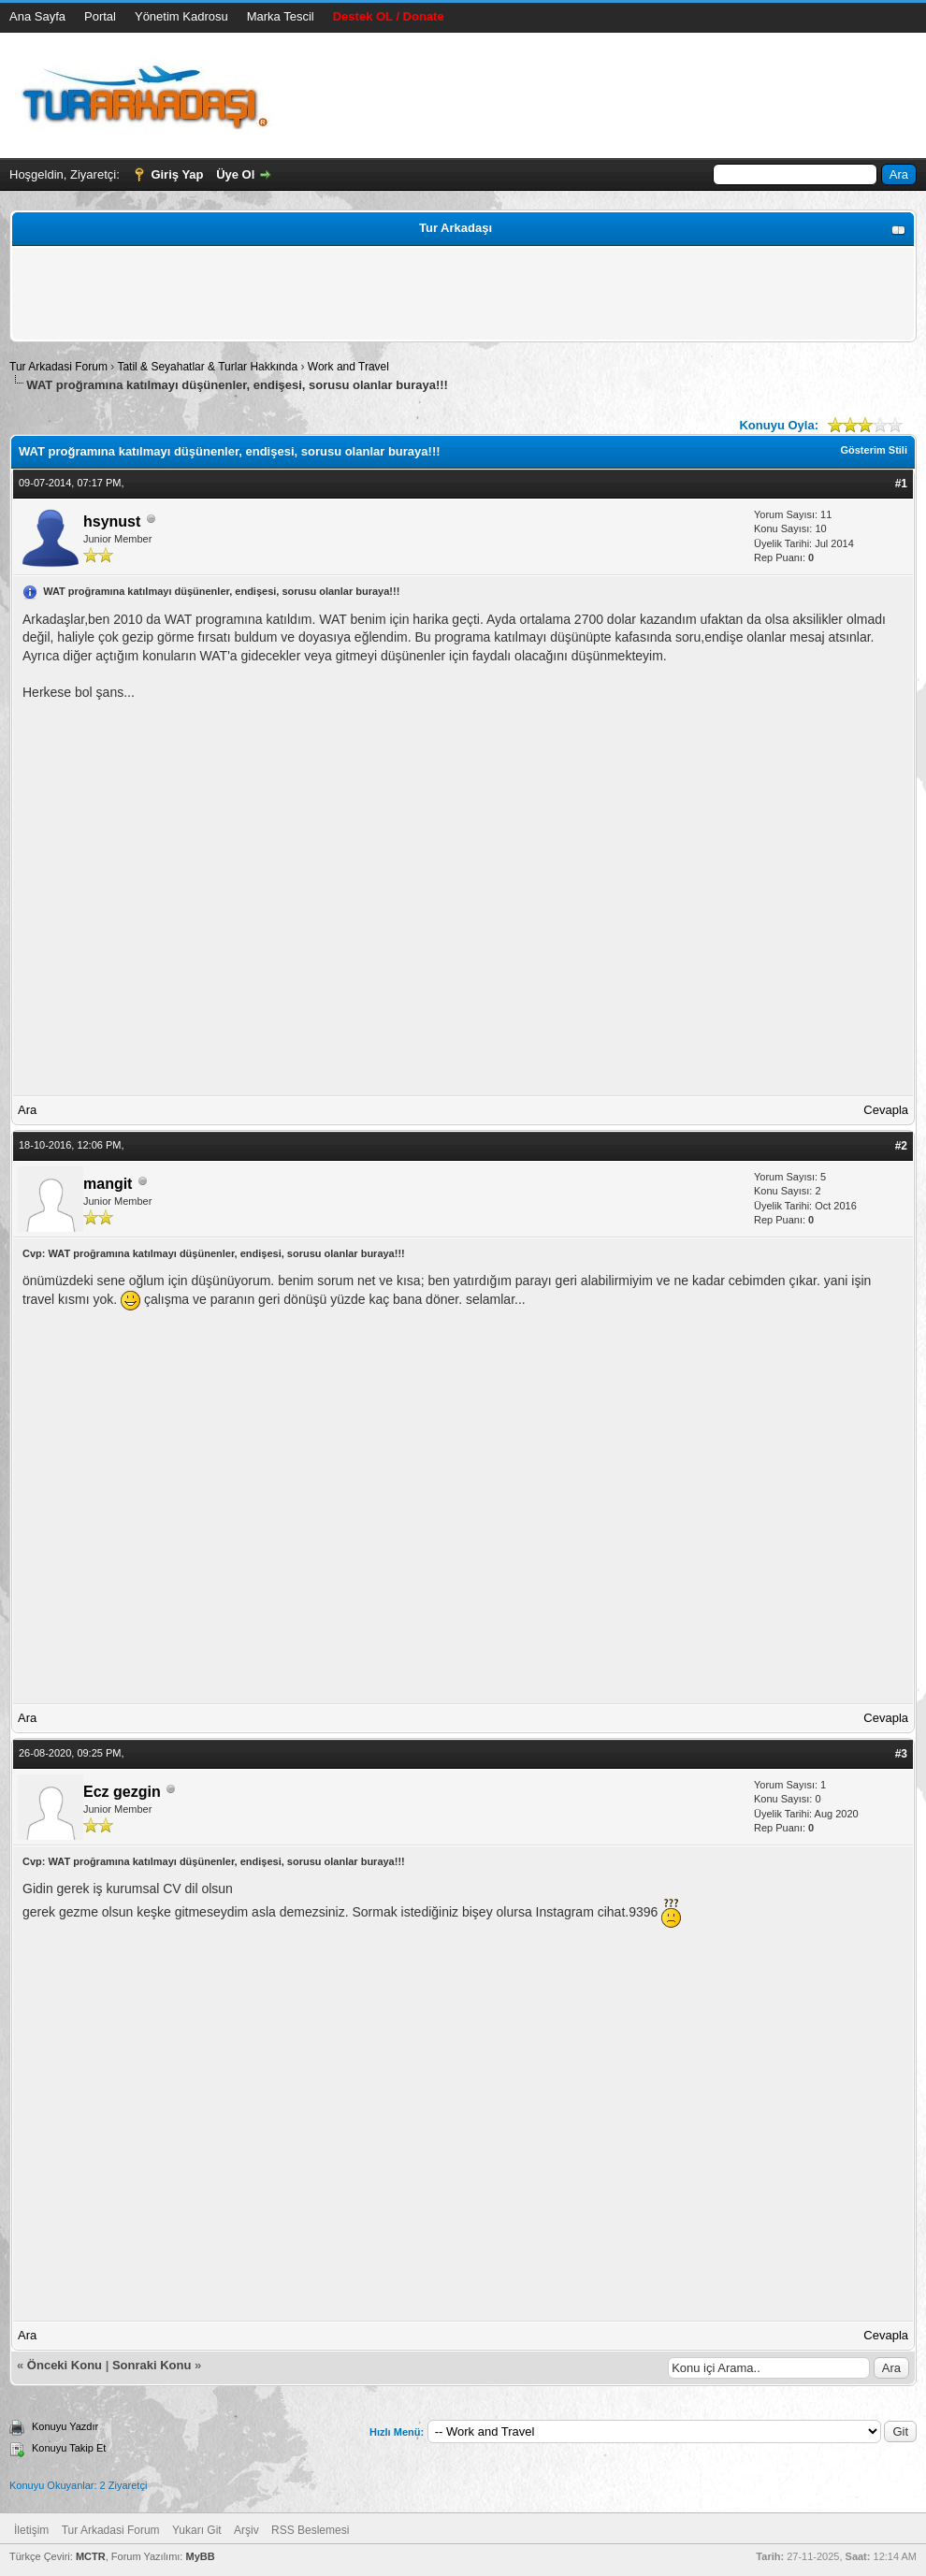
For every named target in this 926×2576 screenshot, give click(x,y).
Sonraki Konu (152, 2365)
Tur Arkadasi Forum (58, 366)
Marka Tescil (280, 16)
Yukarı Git (197, 2530)
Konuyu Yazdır (65, 2426)
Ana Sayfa (37, 16)
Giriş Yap (177, 174)
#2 (901, 1145)
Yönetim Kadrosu (181, 16)
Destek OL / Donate (388, 16)
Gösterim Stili (873, 450)
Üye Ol (235, 174)
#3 (901, 1753)
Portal (100, 16)
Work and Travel (348, 366)
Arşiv (246, 2530)
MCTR (91, 2556)
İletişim (31, 2530)
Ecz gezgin (122, 1792)
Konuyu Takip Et (69, 2447)
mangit (107, 1184)
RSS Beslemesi (310, 2530)
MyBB (199, 2556)
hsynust (111, 521)
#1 (901, 483)
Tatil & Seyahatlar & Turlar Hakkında (207, 366)
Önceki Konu (64, 2365)
